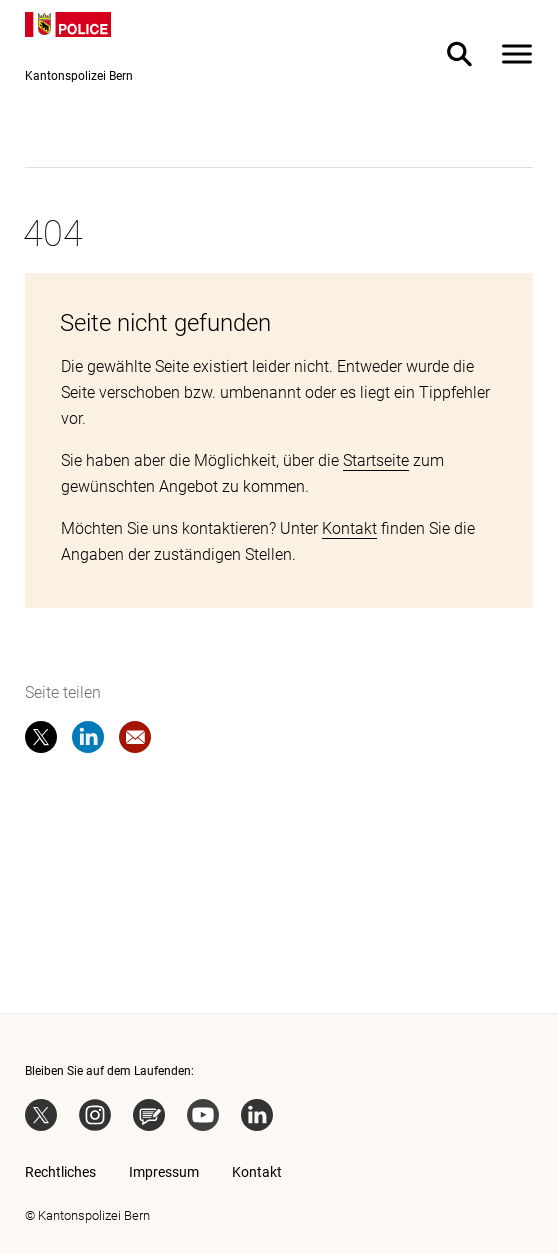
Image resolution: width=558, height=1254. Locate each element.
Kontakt (349, 528)
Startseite (376, 460)
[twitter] (41, 741)
